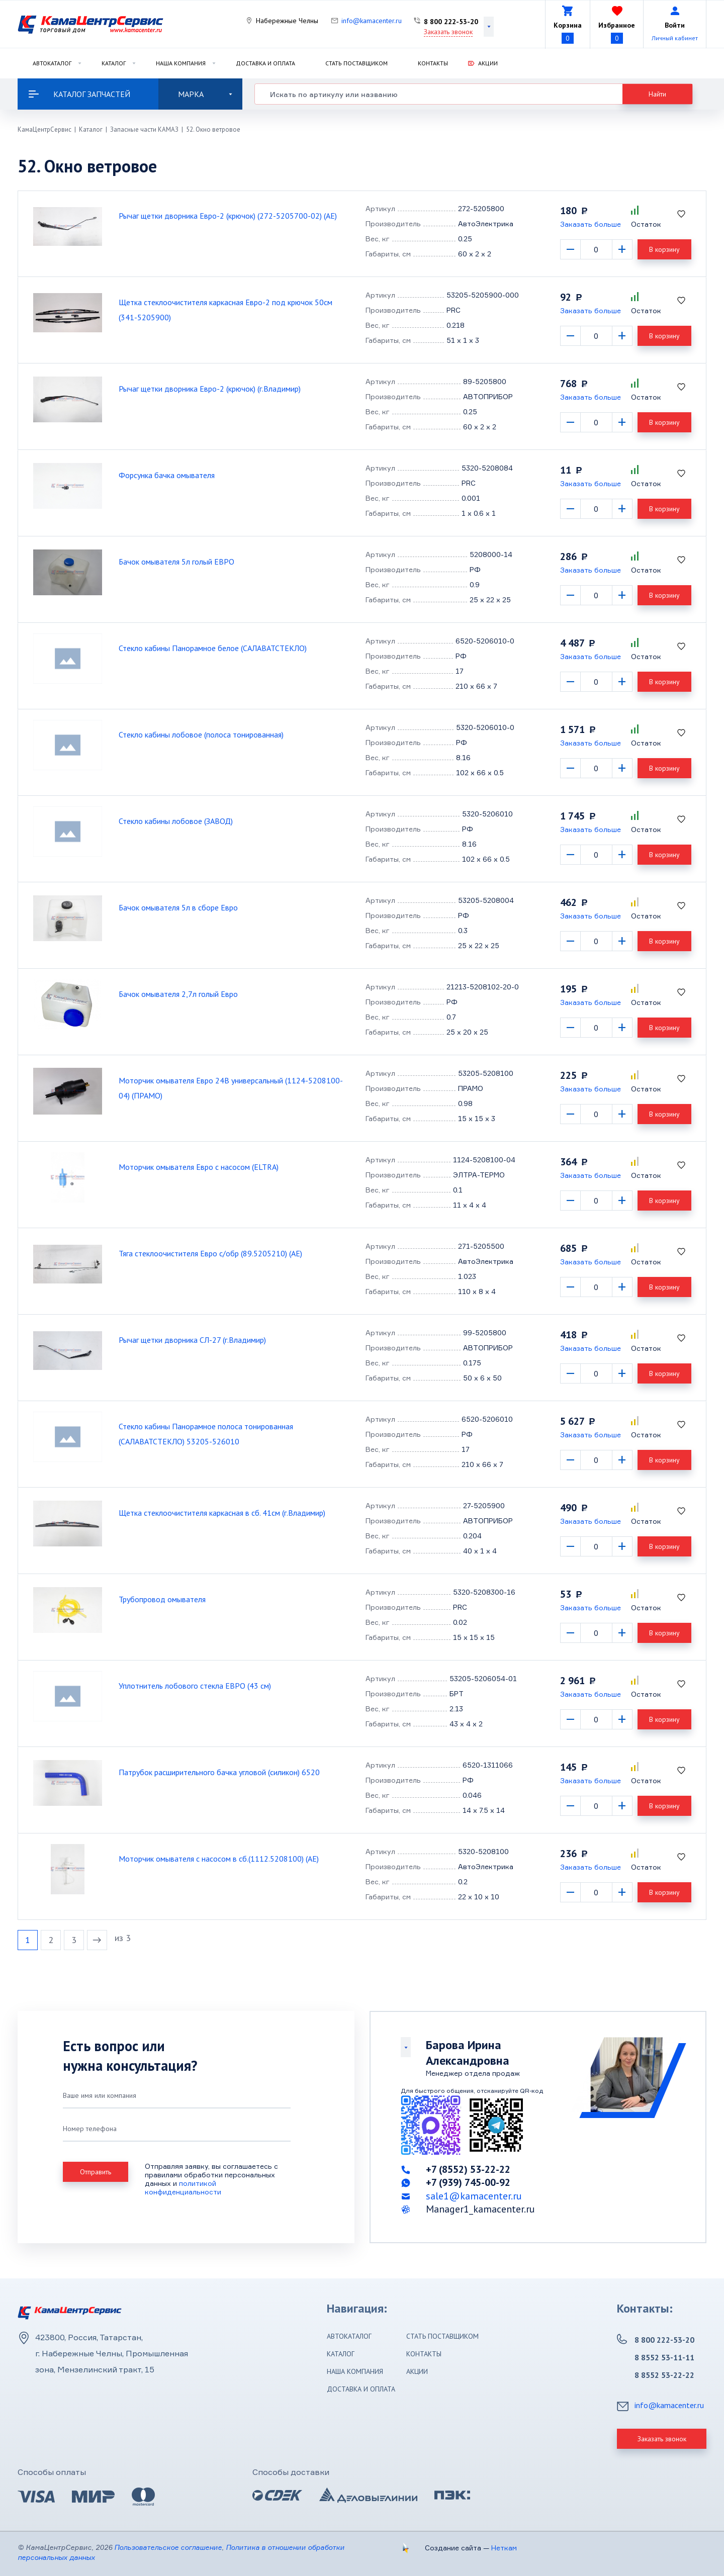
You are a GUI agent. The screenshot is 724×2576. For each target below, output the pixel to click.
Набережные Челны (287, 20)
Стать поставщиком (356, 63)
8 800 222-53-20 (451, 21)
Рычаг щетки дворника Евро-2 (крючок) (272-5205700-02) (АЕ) (228, 216)
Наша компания (181, 63)
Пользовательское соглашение (168, 2547)
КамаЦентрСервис (44, 129)
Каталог (114, 63)
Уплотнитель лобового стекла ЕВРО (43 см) (195, 1686)
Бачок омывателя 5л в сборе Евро (178, 907)
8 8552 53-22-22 (664, 2375)
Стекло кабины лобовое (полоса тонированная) (201, 734)
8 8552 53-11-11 (664, 2357)
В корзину (664, 249)
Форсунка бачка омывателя (167, 475)
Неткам (504, 2547)
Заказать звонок (448, 31)
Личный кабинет (675, 38)
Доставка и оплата (265, 63)
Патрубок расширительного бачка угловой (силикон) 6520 (219, 1772)
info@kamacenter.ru (371, 20)
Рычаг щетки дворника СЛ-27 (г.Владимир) (192, 1340)
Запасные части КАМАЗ (144, 129)
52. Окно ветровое (213, 129)
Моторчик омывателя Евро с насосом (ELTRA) (199, 1167)
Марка (205, 94)
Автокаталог (52, 63)
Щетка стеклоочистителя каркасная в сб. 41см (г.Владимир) (222, 1513)
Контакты (433, 63)
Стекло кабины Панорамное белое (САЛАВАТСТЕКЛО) (213, 648)
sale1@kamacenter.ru (474, 2196)
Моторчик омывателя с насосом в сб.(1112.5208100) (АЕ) (219, 1859)
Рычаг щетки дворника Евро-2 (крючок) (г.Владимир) (210, 389)
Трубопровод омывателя (162, 1599)
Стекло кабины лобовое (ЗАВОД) (176, 821)
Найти (657, 94)
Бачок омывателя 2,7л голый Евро (178, 994)
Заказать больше (590, 224)
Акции (488, 63)
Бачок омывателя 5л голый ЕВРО (176, 562)
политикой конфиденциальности (183, 2187)
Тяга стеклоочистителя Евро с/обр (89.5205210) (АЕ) (210, 1253)
